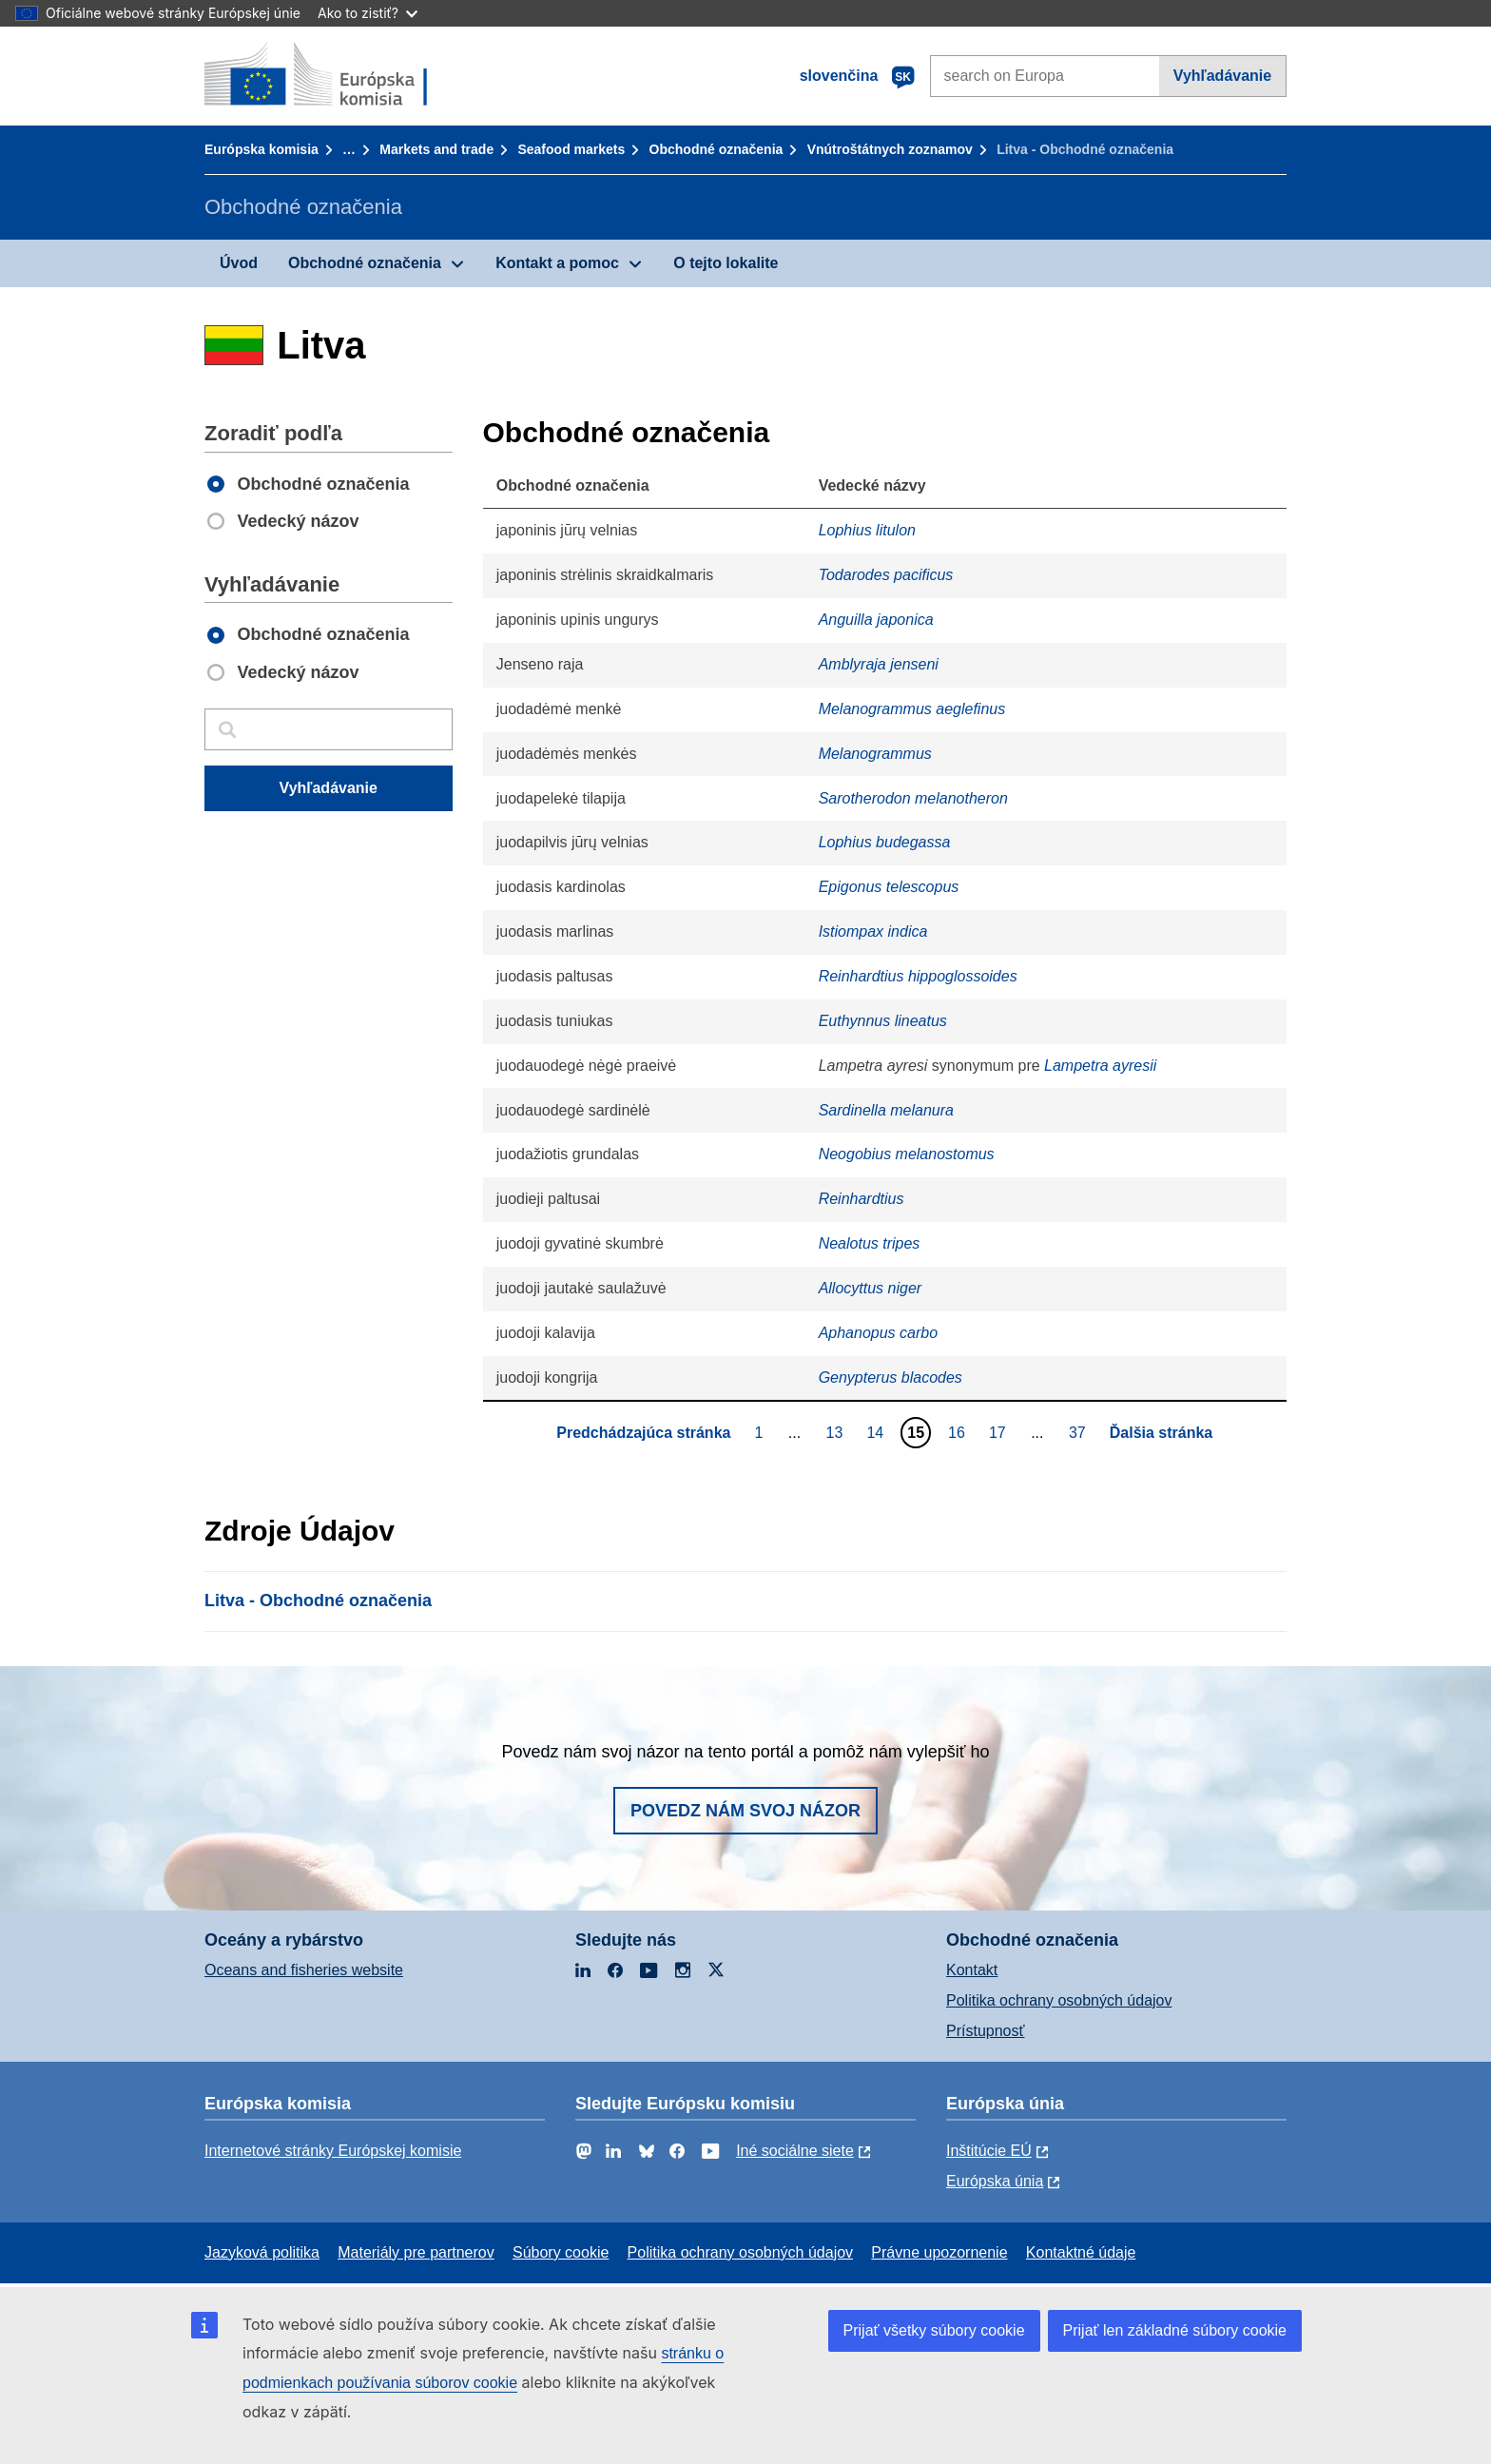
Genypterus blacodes (890, 1377)
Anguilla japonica (876, 619)
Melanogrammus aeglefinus (912, 709)
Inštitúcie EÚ (989, 2151)
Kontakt (971, 1970)
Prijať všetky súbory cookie (934, 2330)
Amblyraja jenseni (879, 664)
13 (837, 1432)
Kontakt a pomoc (557, 263)
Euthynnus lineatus (883, 1021)
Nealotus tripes (869, 1243)
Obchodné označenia (716, 149)
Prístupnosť (985, 2031)
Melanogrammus (875, 754)
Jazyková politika (262, 2252)
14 (877, 1432)
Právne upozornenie (939, 2252)
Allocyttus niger (870, 1288)
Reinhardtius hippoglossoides (918, 976)
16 (959, 1432)
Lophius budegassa (885, 842)
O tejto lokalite (725, 263)
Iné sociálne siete (795, 2151)
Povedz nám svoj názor (745, 1810)
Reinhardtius (861, 1199)
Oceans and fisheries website (303, 1970)
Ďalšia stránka (1161, 1433)
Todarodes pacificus (886, 575)
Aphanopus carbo (878, 1333)
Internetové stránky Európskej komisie (332, 2151)
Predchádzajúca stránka (643, 1433)
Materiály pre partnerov (416, 2252)
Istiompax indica (873, 931)
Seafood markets (571, 149)
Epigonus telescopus (889, 887)
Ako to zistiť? (367, 13)
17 (1000, 1432)
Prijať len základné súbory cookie (1175, 2330)
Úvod (239, 263)
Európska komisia (261, 149)
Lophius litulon (867, 530)
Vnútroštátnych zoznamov (890, 149)
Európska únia (994, 2181)
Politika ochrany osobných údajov (1059, 2000)
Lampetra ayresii (1100, 1065)
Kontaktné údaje (1081, 2252)
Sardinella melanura (886, 1110)
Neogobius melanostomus (907, 1154)
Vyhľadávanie (1222, 76)
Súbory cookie (561, 2252)
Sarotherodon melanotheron (913, 798)
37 (1080, 1432)
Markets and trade (436, 149)
